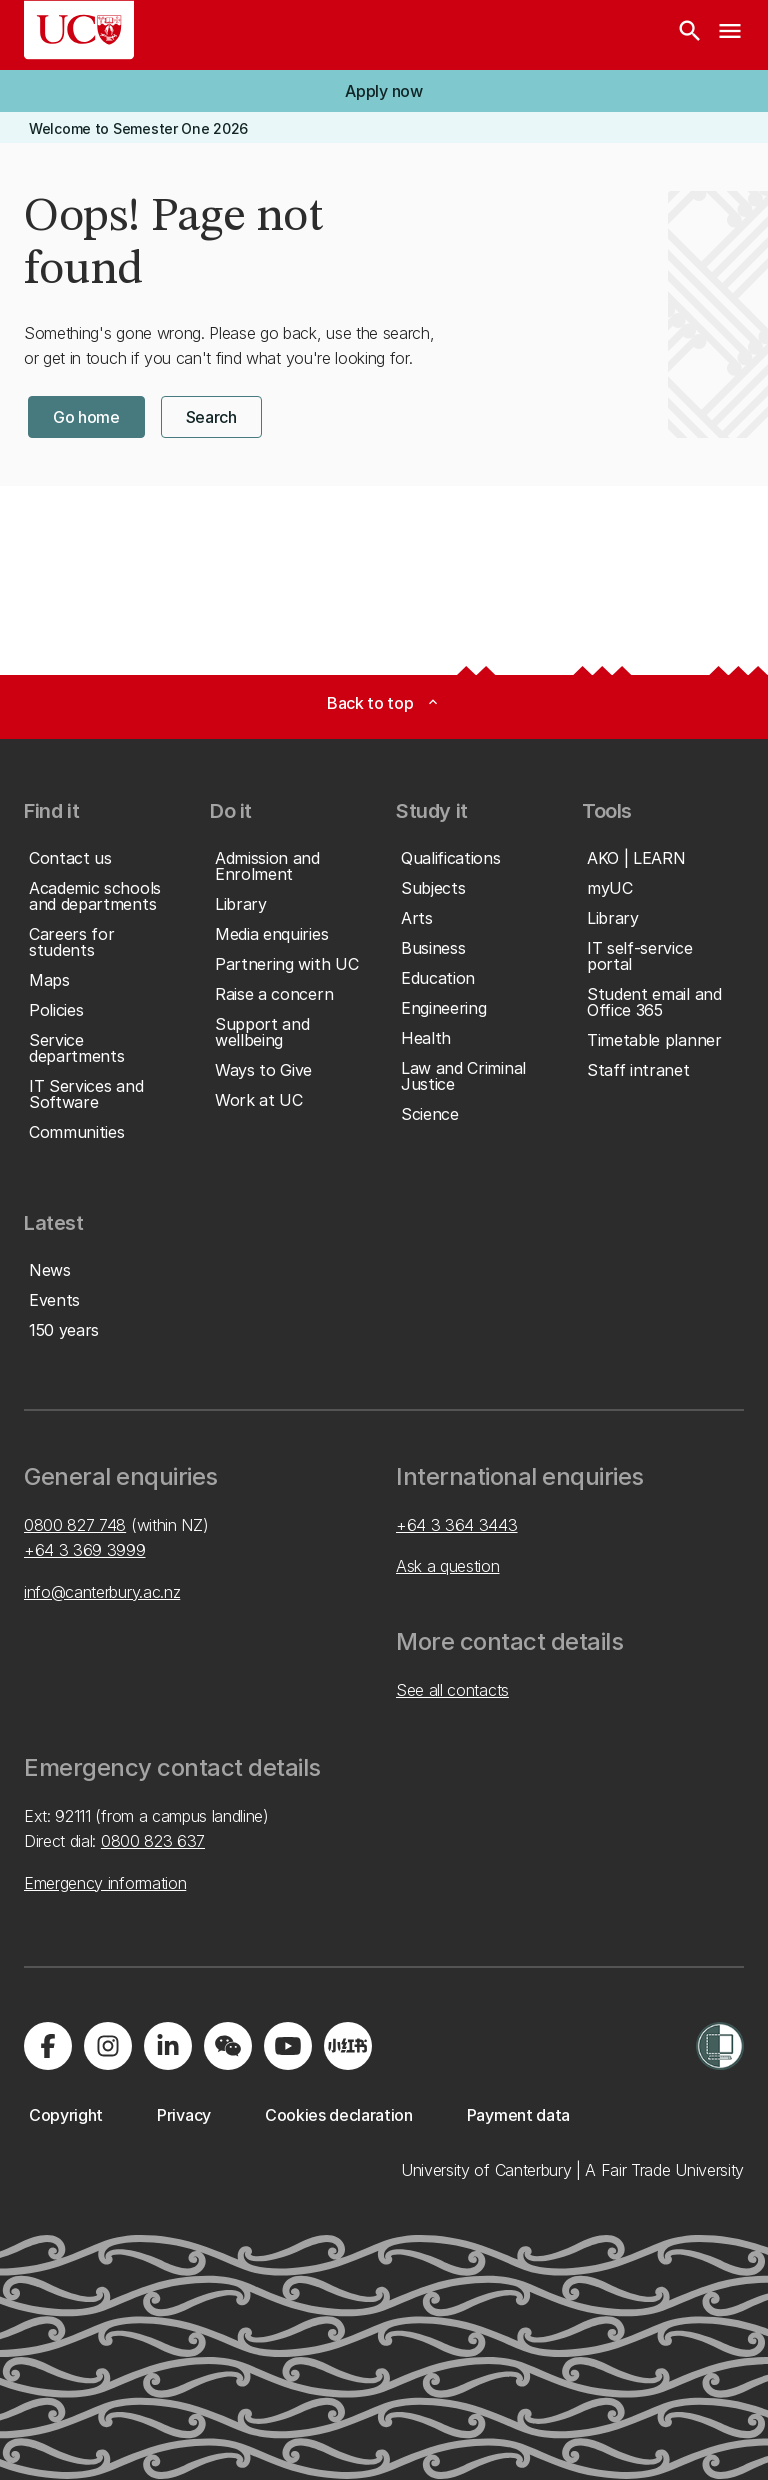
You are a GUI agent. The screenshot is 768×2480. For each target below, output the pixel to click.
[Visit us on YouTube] (288, 2046)
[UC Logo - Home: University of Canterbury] (79, 30)
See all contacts (452, 1690)
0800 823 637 (153, 1841)
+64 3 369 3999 (85, 1550)
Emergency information (105, 1883)
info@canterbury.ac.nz (102, 1592)
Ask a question (448, 1566)
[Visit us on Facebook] (48, 2046)
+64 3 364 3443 (457, 1525)
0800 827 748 (75, 1525)
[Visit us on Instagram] (108, 2046)
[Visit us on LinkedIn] (168, 2046)
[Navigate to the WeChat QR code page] (228, 2046)
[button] (384, 91)
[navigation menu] (730, 35)
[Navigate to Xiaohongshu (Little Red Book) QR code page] (348, 2046)
